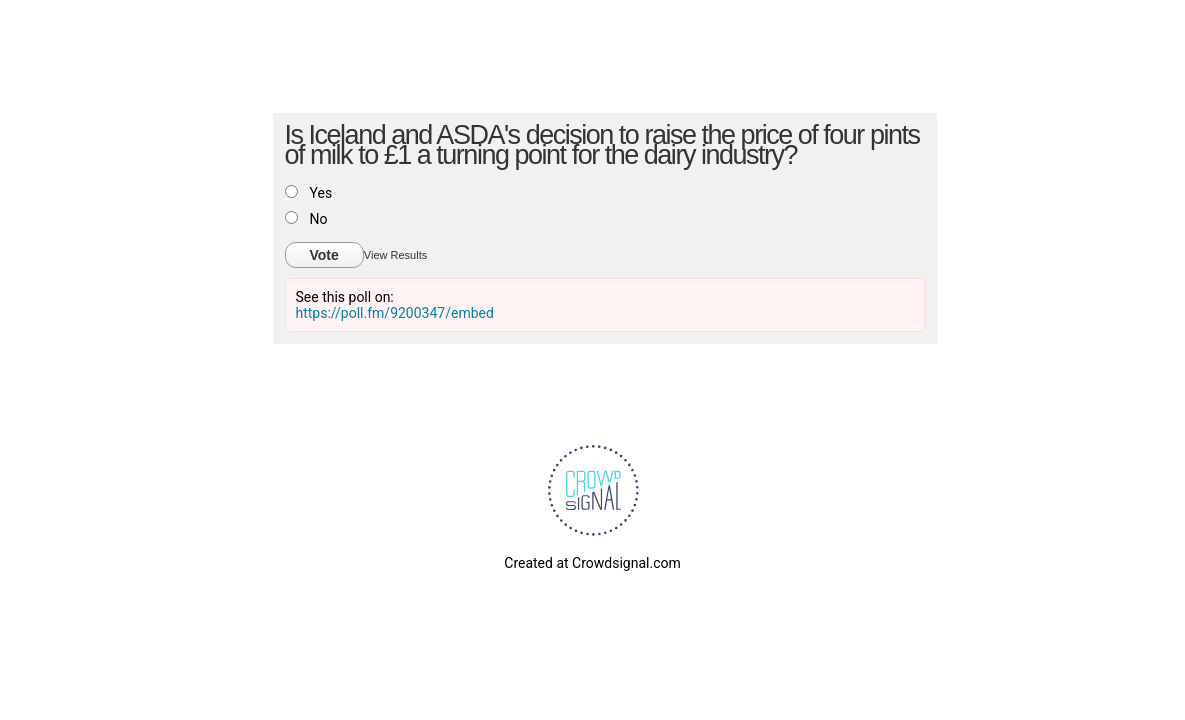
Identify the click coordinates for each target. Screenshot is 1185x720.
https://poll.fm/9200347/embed (395, 313)
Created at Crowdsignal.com (592, 563)
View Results (395, 255)
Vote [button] (324, 255)
